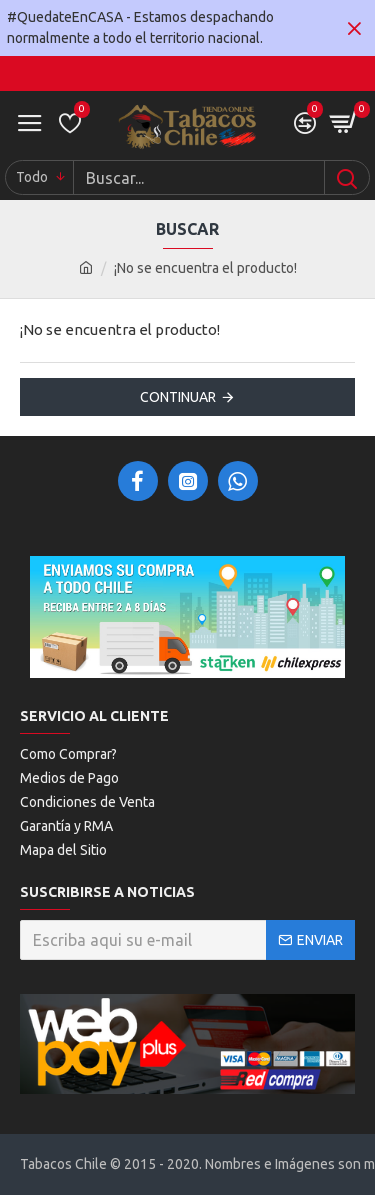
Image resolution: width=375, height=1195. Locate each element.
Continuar (178, 397)
